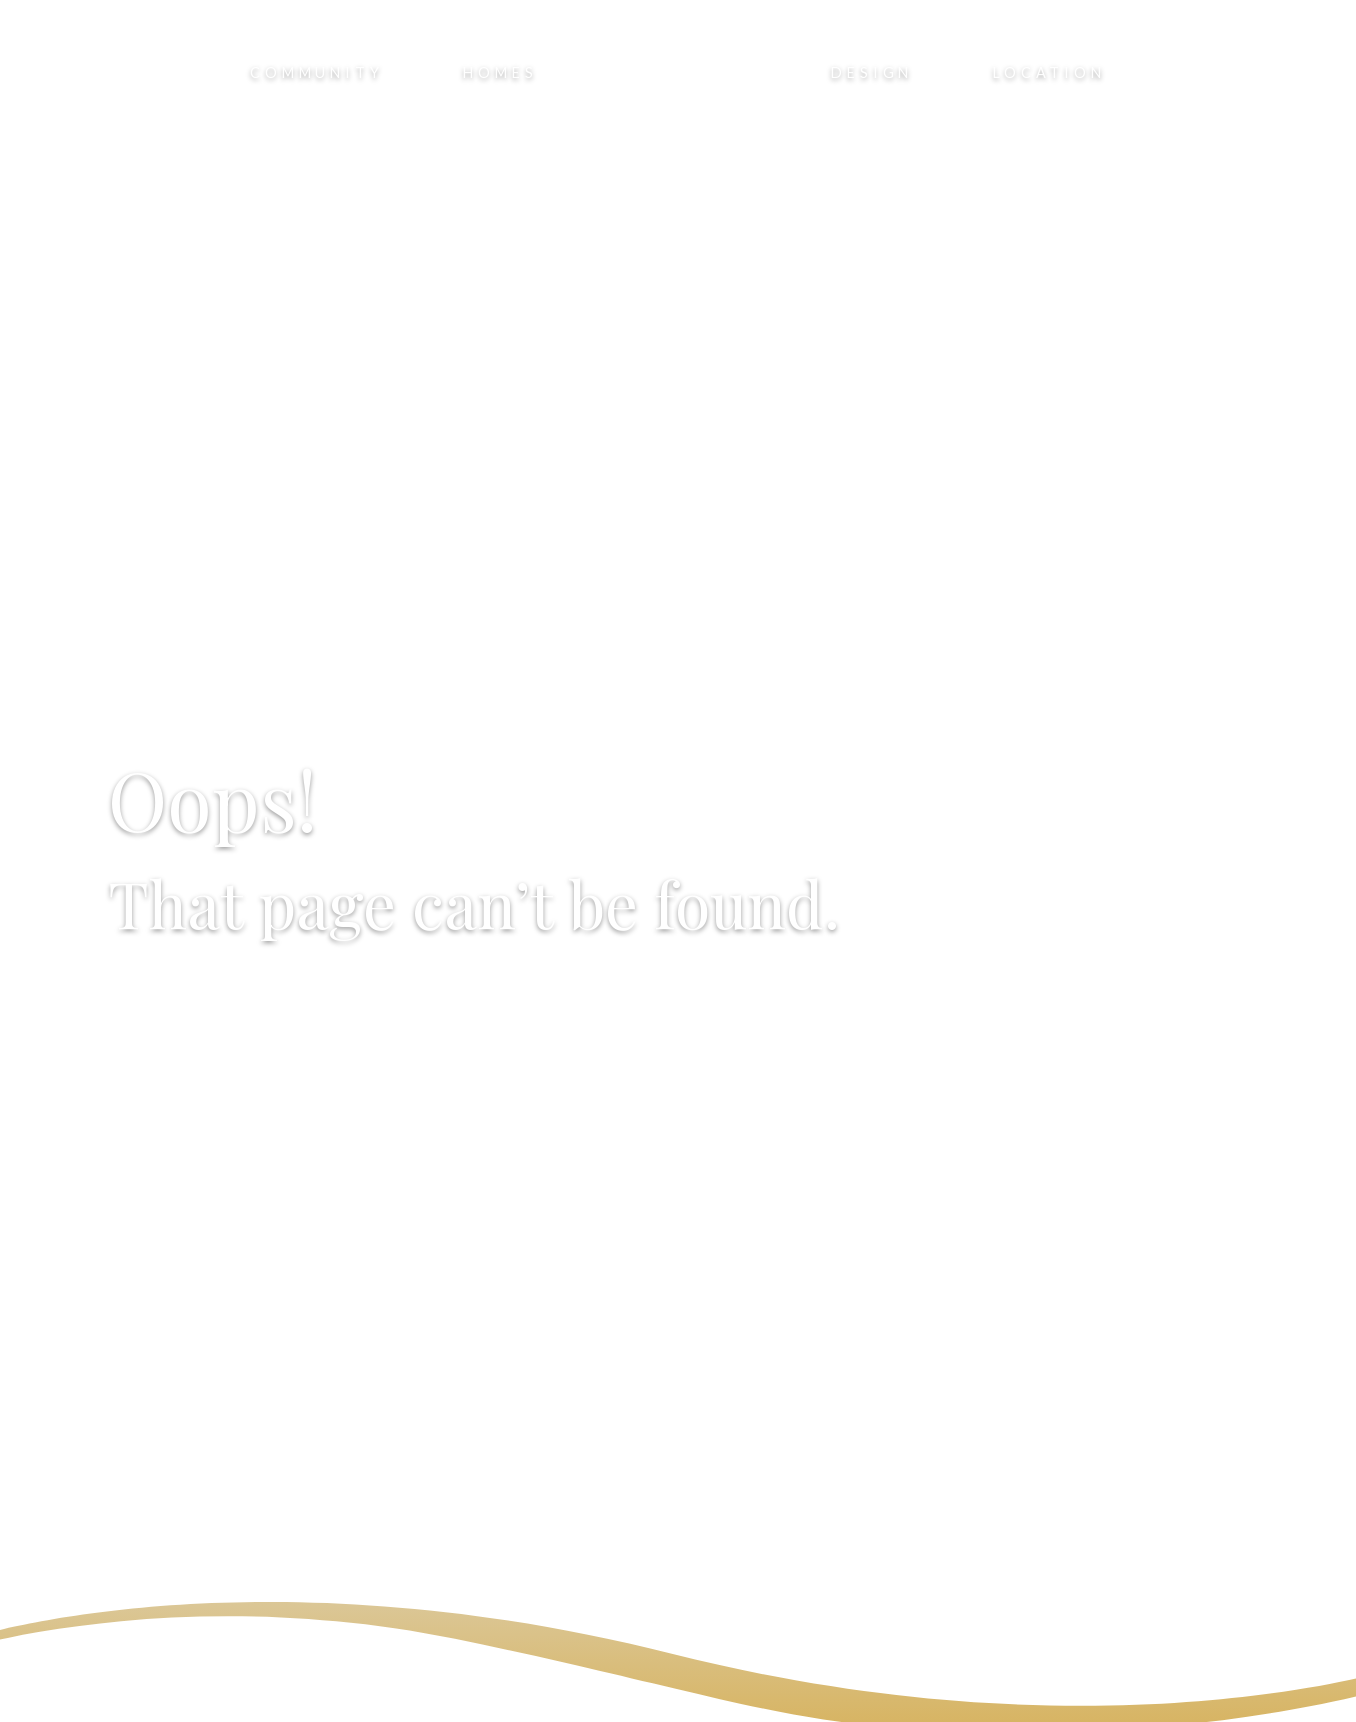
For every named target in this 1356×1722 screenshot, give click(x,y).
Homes (500, 72)
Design (872, 72)
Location (1049, 72)
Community (316, 72)
